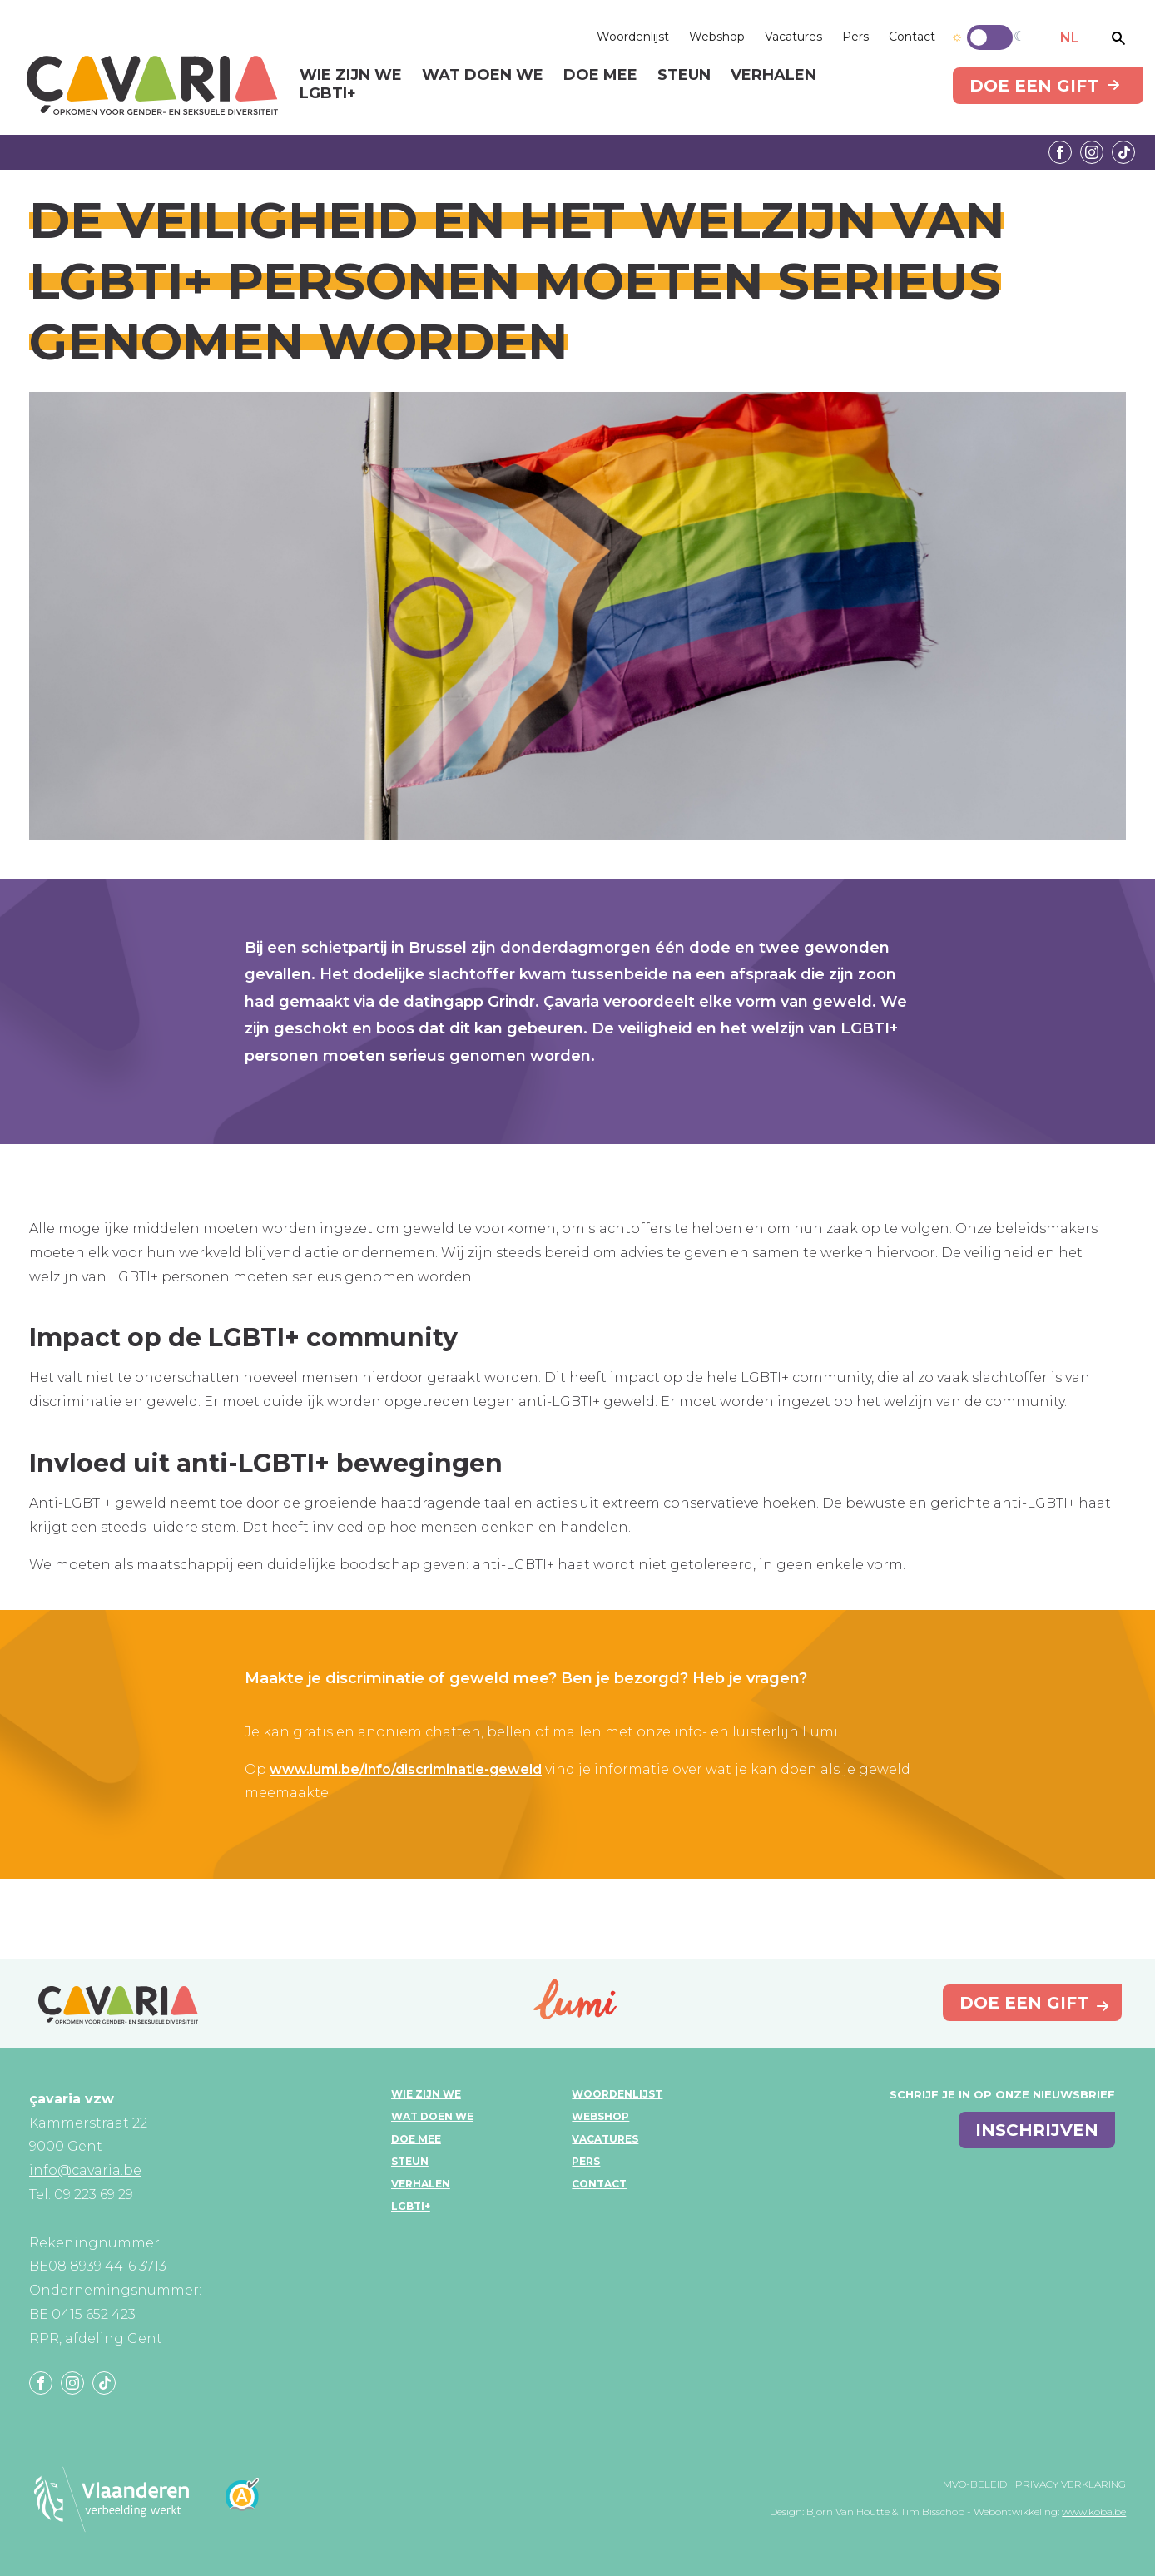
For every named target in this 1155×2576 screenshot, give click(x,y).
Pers (855, 36)
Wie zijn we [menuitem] (351, 75)
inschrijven (1036, 2130)
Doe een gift (1033, 86)
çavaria (152, 85)
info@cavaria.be (85, 2170)
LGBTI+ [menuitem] (328, 94)
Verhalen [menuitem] (773, 75)
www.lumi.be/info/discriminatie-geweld (406, 1769)
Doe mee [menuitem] (600, 75)
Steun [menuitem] (684, 75)
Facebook (1060, 152)
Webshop (717, 36)
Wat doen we (432, 2116)
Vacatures (793, 36)
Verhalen (420, 2183)
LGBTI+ (410, 2206)
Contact (912, 36)
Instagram (1091, 152)
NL (1069, 38)
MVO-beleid (975, 2484)
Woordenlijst (633, 36)
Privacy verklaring (1070, 2484)
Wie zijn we (426, 2094)
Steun (410, 2161)
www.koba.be (1094, 2511)
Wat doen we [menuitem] (482, 75)
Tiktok (1123, 152)
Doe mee (416, 2139)
